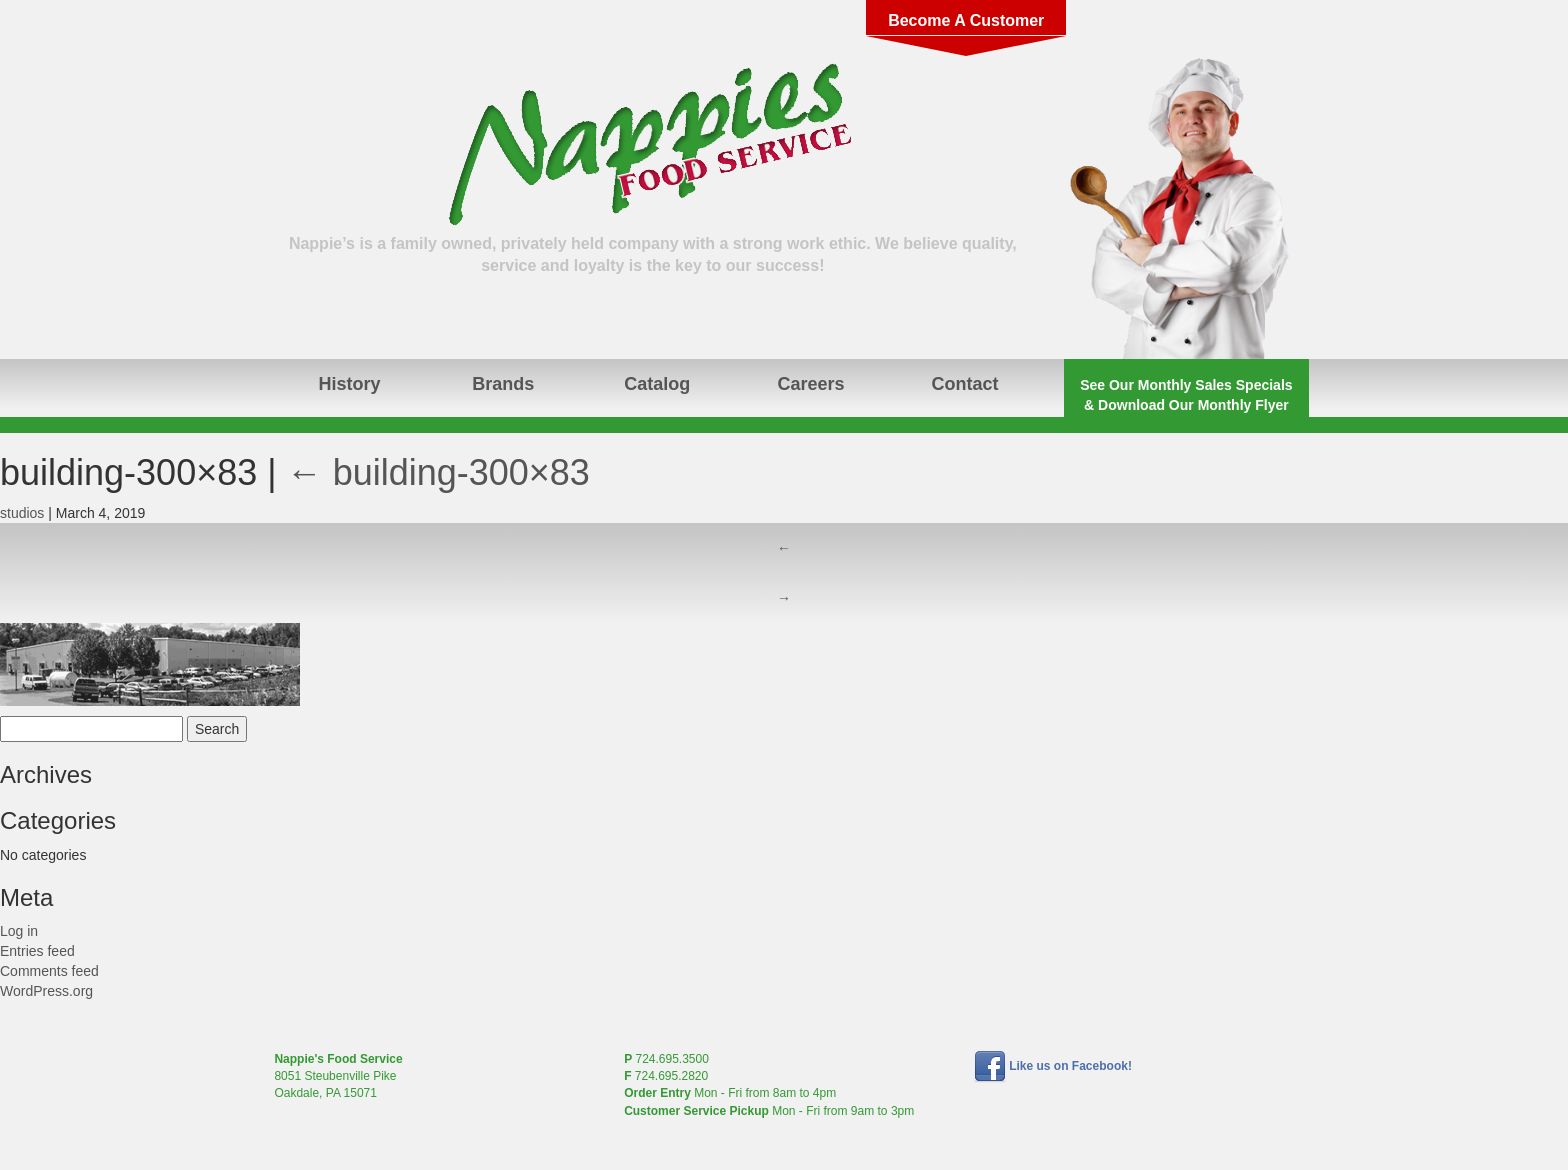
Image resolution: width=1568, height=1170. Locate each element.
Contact (964, 384)
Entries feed (37, 951)
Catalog (657, 384)
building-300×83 (438, 472)
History (349, 384)
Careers (811, 384)
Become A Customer (966, 20)
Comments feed (49, 971)
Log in (19, 931)
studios (22, 513)
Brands (503, 384)
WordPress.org (46, 991)
